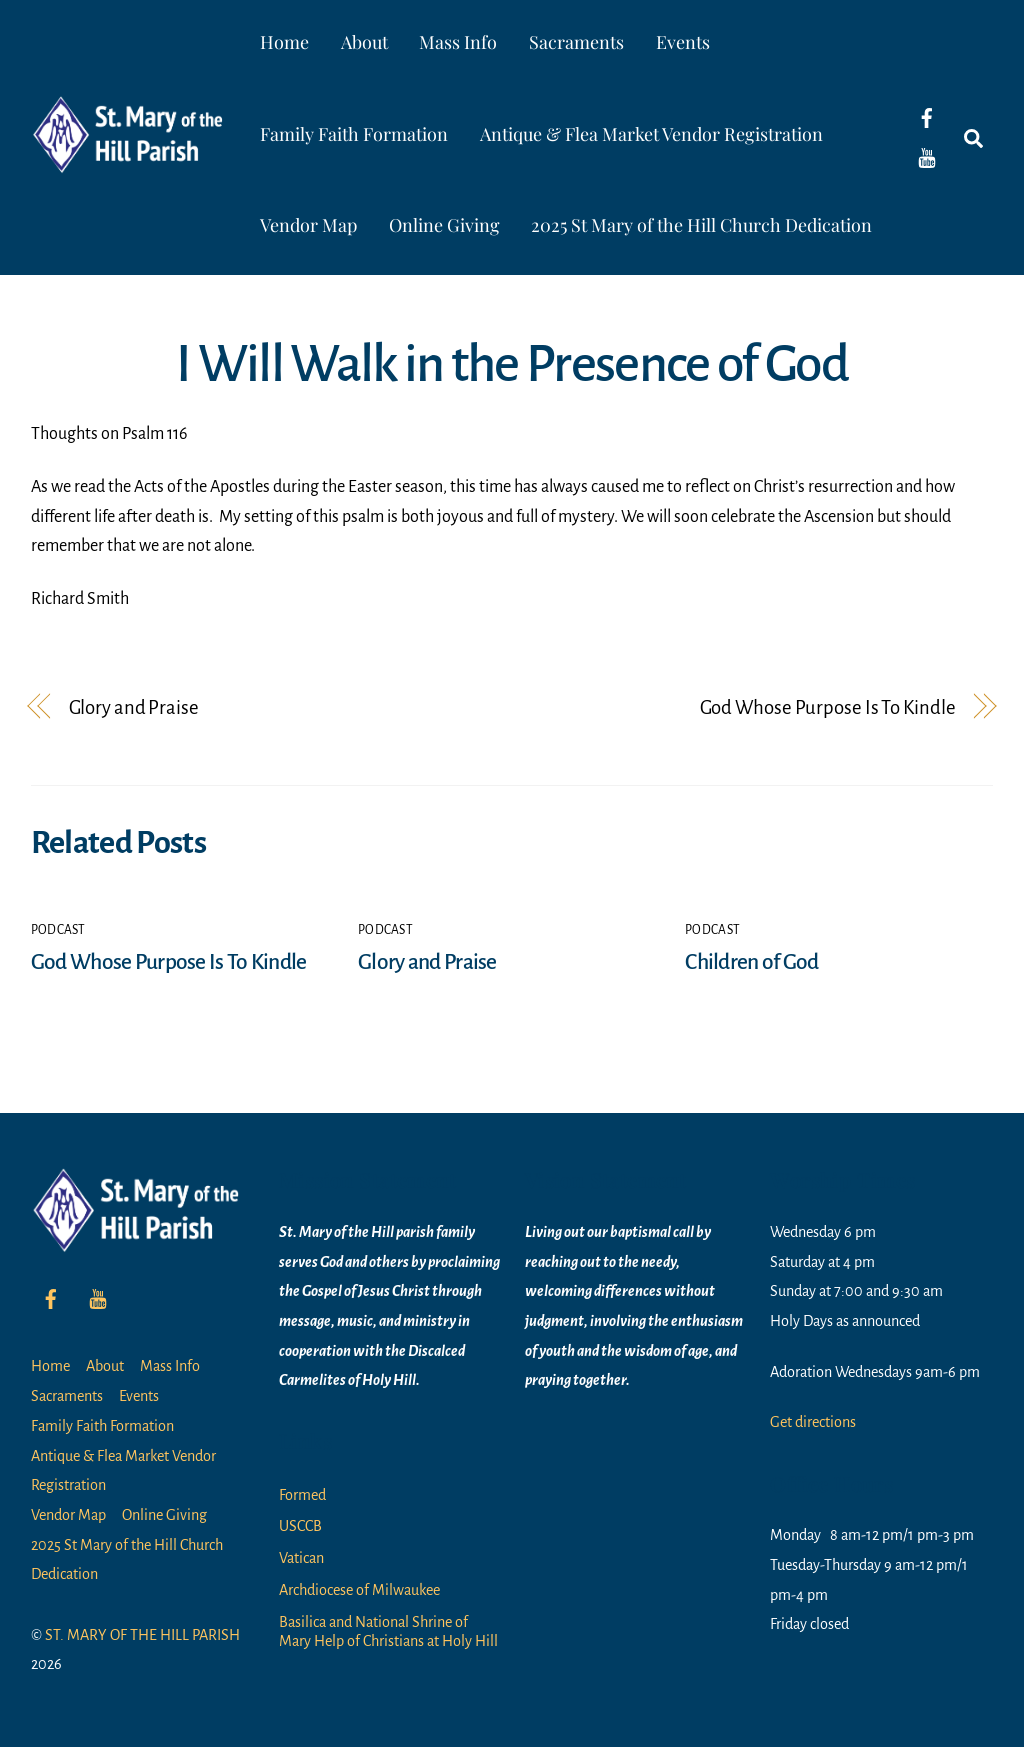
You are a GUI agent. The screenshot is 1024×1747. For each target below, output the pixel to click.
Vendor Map (308, 225)
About (364, 42)
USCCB (300, 1526)
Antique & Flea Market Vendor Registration (651, 134)
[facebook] (927, 117)
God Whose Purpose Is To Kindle (828, 707)
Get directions (813, 1422)
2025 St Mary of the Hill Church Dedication (702, 225)
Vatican (301, 1558)
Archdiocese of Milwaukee (359, 1590)
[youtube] (927, 157)
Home (284, 42)
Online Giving (444, 225)
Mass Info (459, 42)
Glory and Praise (134, 707)
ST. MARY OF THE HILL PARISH (142, 1635)
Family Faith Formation (354, 134)
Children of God (751, 962)
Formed (302, 1495)
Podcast (58, 930)
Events (683, 42)
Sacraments (576, 42)
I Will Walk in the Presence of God (512, 364)
